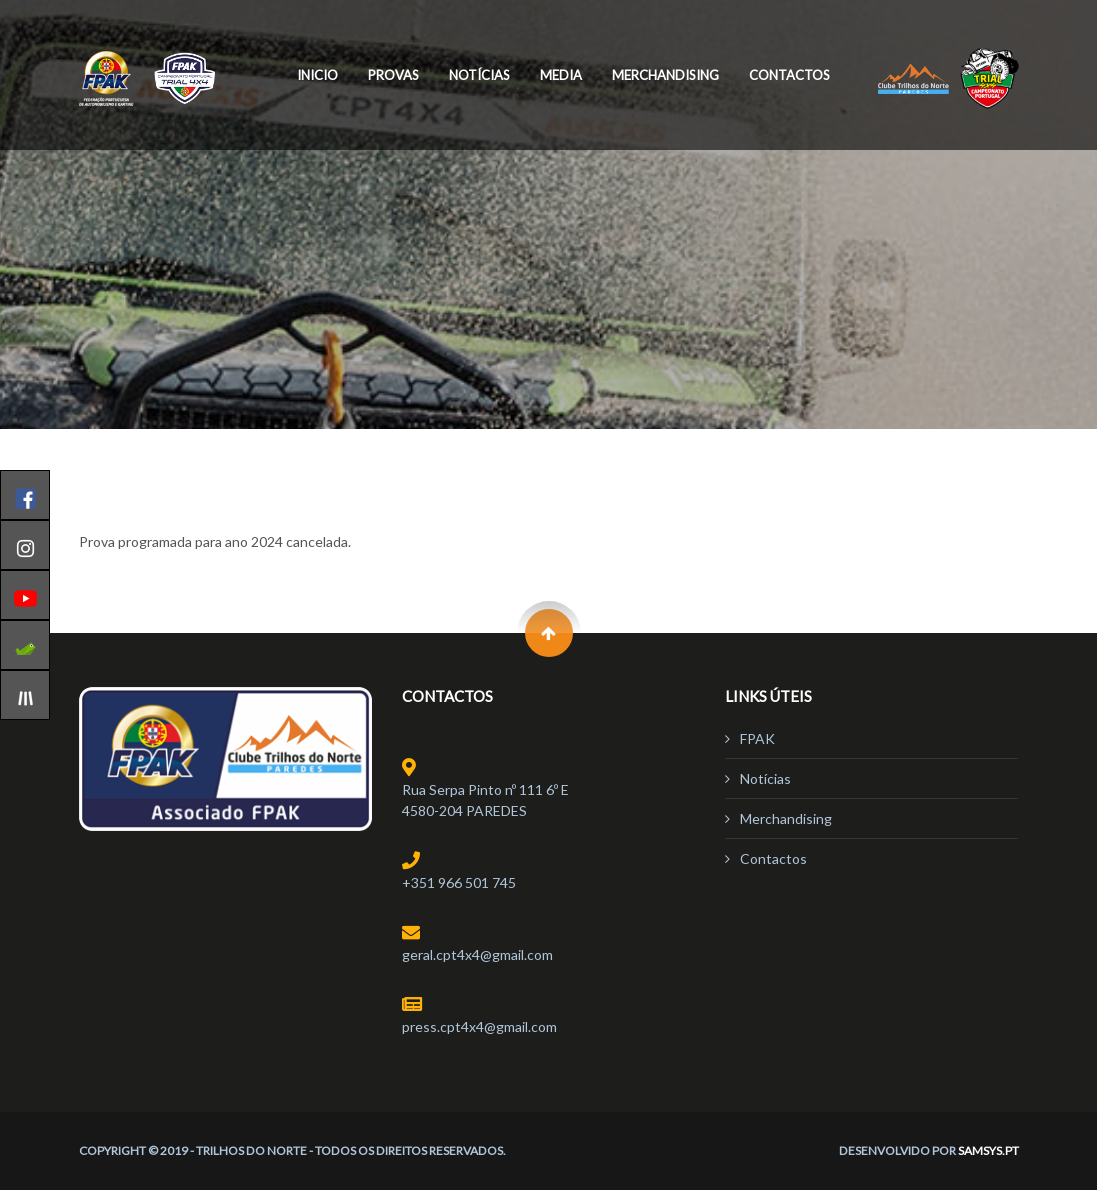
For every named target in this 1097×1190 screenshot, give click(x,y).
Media (561, 75)
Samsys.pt (988, 1150)
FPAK (757, 738)
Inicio (317, 75)
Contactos (789, 75)
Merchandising (665, 75)
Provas (393, 75)
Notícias (479, 75)
